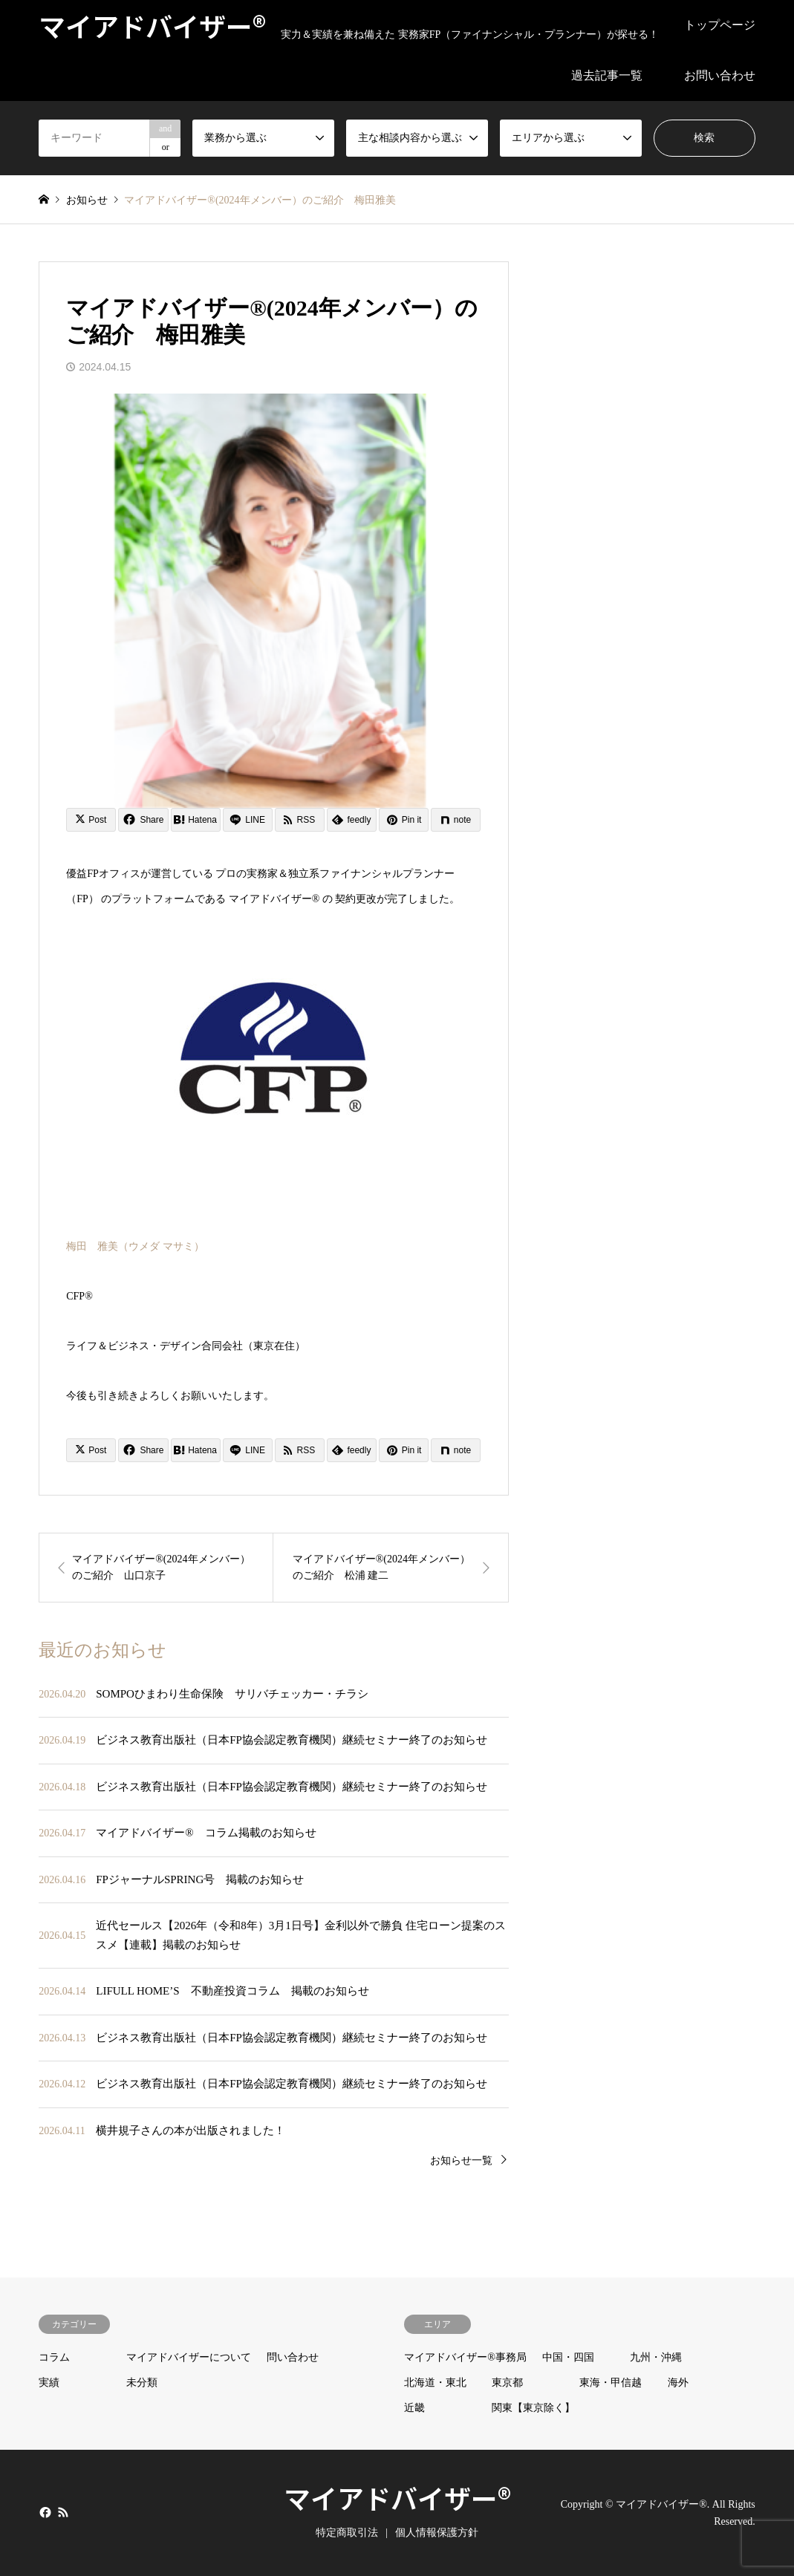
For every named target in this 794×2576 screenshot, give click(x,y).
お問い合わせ (719, 75)
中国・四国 (568, 2357)
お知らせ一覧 (461, 2160)
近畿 (414, 2407)
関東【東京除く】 (533, 2407)
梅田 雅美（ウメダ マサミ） (135, 1246)
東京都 (507, 2382)
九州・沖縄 (656, 2357)
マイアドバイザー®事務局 (465, 2357)
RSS (63, 2512)
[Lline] (248, 820)
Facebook (44, 2512)
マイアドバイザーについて (188, 2357)
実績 (49, 2382)
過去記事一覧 (606, 75)
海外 (678, 2382)
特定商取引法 (347, 2532)
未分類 (141, 2382)
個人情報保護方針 (436, 2532)
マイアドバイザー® (397, 2497)
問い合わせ (293, 2357)
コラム (54, 2357)
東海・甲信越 (610, 2382)
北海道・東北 (435, 2382)
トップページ (719, 25)
